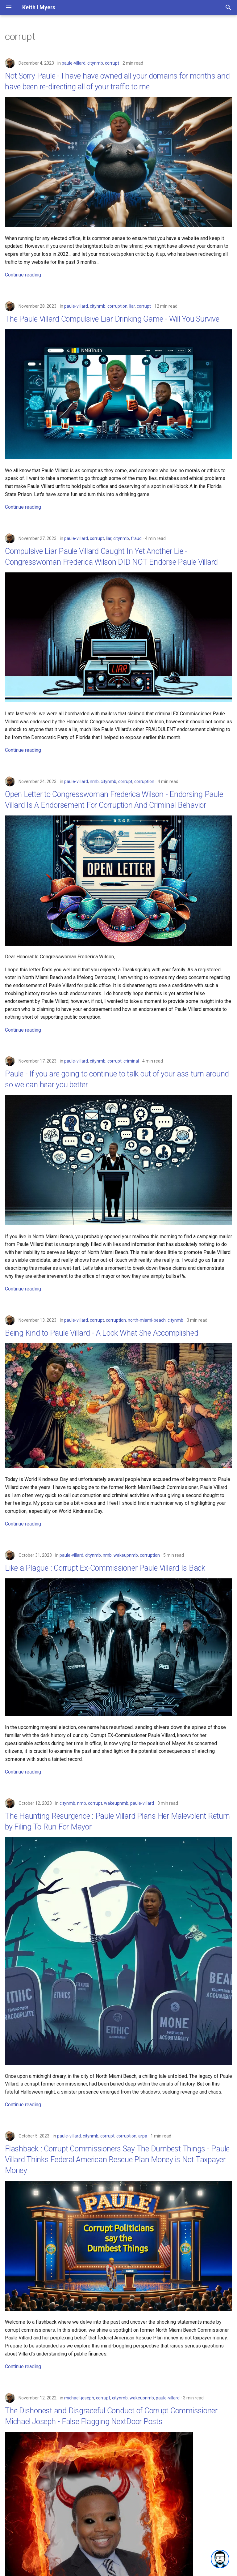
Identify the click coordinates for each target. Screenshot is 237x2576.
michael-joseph (79, 2397)
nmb (94, 781)
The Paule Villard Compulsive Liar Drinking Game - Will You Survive (112, 319)
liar (132, 306)
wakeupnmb (126, 1555)
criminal (131, 1061)
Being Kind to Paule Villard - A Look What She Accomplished (101, 1333)
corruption (117, 306)
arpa (142, 2135)
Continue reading (23, 275)
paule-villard (73, 63)
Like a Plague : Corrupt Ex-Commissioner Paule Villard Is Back (105, 1568)
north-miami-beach (147, 1320)
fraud (136, 538)
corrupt (112, 63)
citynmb (95, 63)
